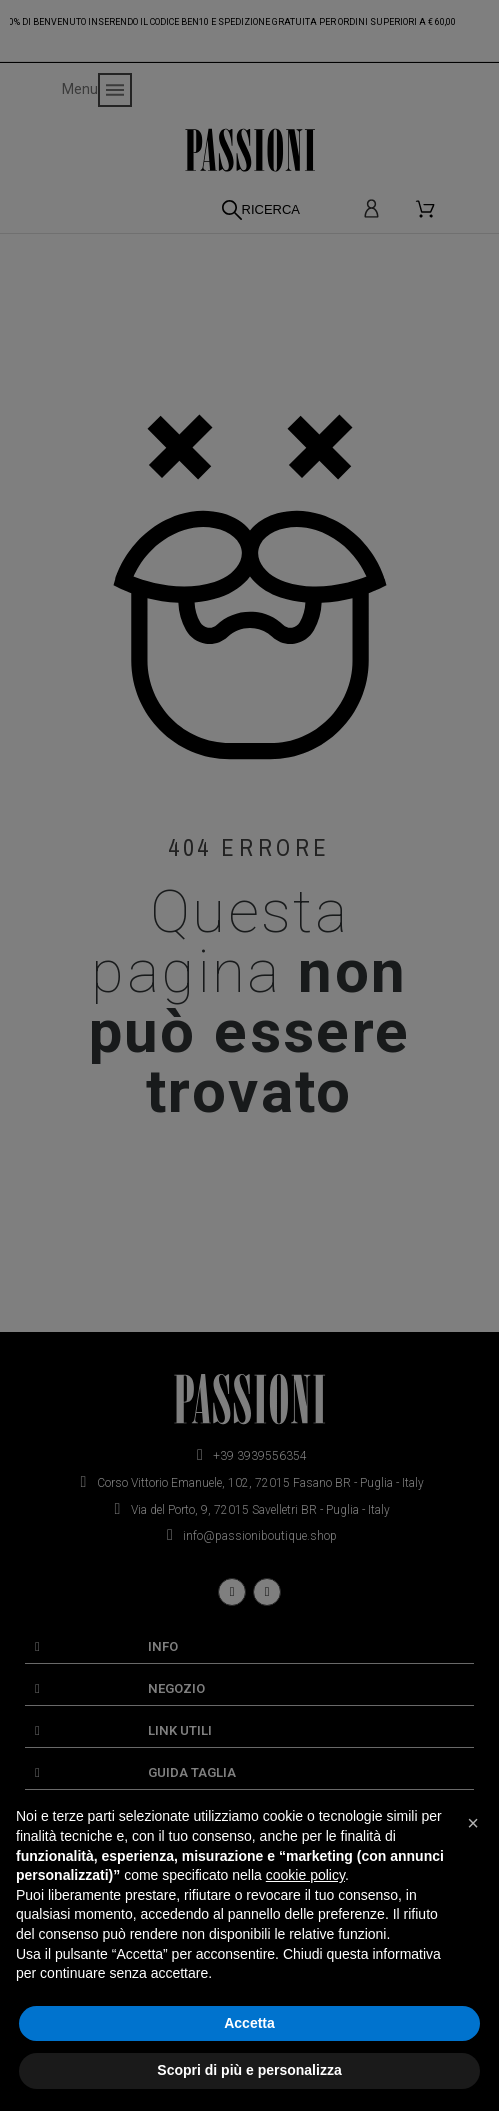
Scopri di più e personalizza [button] (249, 2070)
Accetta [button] (249, 2023)
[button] (473, 1823)
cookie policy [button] (305, 1875)
